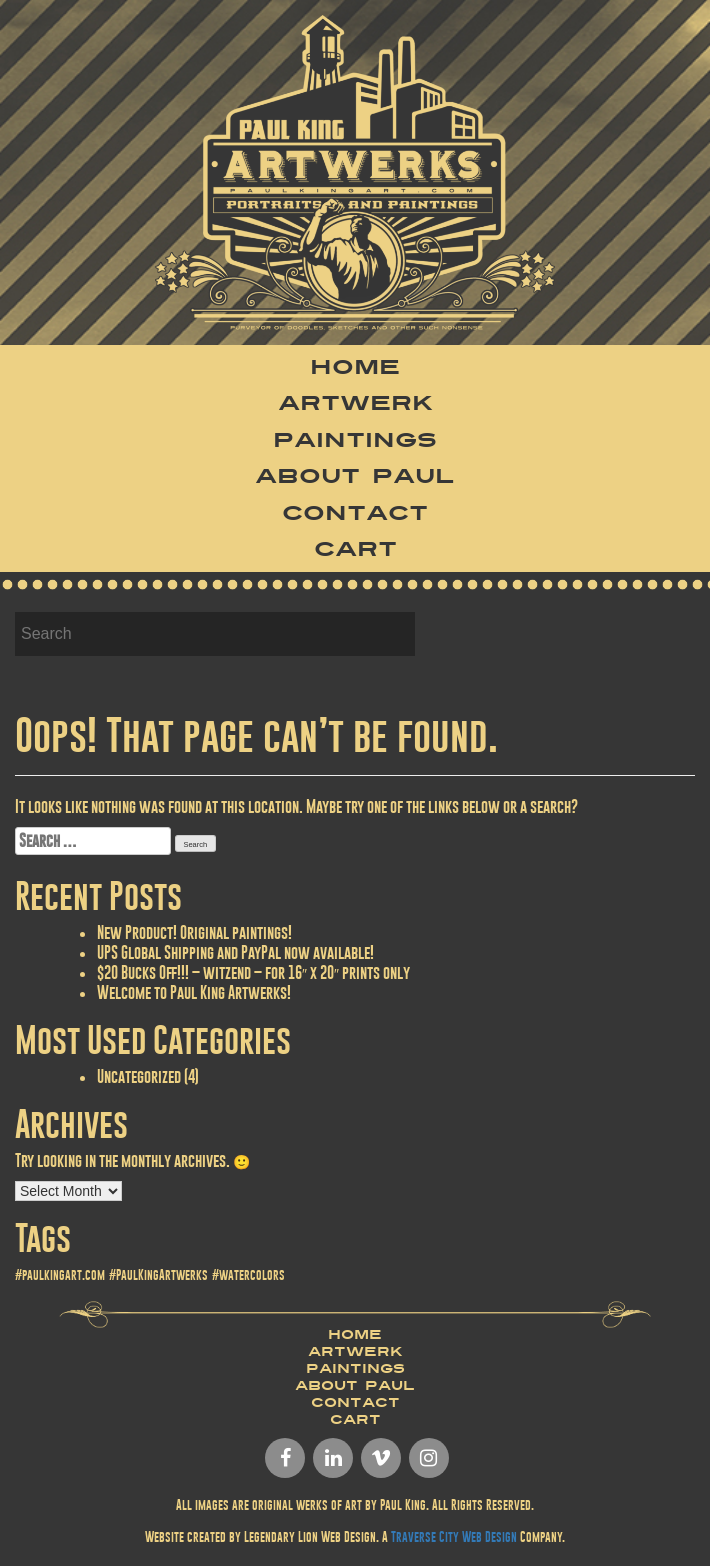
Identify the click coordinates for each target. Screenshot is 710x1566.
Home (355, 367)
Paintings (355, 440)
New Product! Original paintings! (194, 932)
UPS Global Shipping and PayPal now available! (235, 952)
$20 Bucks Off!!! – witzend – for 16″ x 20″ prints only (253, 972)
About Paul (355, 476)
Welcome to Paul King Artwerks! (194, 992)
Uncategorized (139, 1076)
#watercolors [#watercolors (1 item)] (248, 1275)
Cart (355, 549)
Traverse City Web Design (454, 1537)
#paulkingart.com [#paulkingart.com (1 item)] (60, 1275)
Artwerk (355, 403)
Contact (355, 513)
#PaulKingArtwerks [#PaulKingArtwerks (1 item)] (158, 1275)
